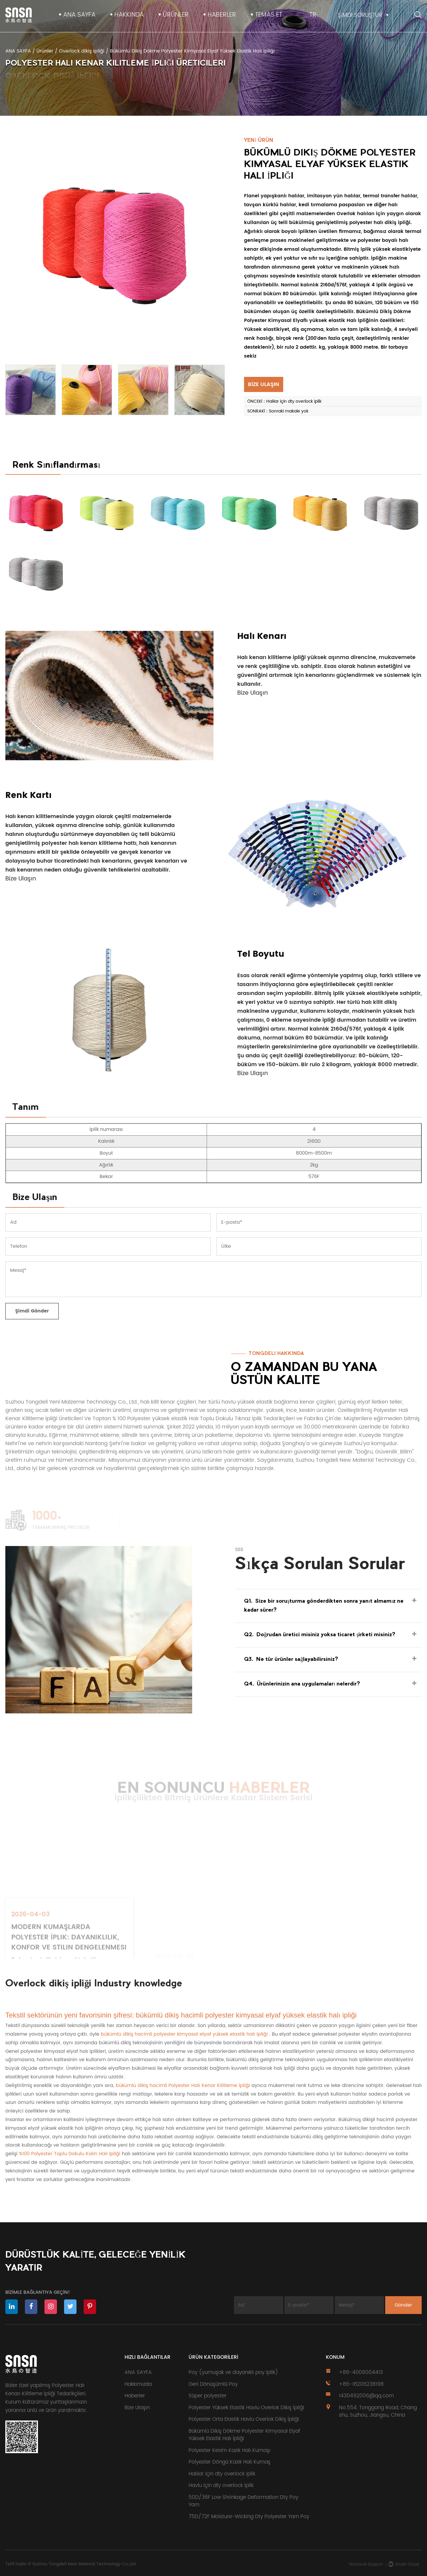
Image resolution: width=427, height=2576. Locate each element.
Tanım (25, 1107)
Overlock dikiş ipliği (81, 51)
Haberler (222, 15)
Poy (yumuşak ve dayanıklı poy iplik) (233, 2372)
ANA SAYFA (79, 15)
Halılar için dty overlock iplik (222, 2474)
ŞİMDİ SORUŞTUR (360, 15)
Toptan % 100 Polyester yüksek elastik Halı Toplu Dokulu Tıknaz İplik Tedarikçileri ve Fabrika (208, 1418)
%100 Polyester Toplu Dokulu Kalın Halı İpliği (70, 2154)
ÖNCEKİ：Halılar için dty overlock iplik (284, 401)
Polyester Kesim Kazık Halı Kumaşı (229, 2450)
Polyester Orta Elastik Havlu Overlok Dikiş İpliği (244, 2419)
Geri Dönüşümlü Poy (213, 2384)
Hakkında (129, 15)
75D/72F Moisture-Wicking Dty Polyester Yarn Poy (249, 2516)
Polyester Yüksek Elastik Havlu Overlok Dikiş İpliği (246, 2408)
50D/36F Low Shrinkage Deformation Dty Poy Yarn (243, 2501)
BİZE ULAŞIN (263, 384)
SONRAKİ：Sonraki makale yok (277, 411)
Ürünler (176, 15)
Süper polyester (208, 2396)
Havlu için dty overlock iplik (221, 2485)
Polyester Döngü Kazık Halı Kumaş (229, 2462)
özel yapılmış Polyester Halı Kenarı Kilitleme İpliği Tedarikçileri (45, 2389)
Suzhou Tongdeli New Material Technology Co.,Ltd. (84, 2564)
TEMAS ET (268, 15)
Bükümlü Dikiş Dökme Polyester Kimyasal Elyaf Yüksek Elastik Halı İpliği (244, 2435)
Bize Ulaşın (252, 693)
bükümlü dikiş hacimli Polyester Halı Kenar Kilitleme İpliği (183, 2085)
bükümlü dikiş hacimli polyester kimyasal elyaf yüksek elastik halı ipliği (185, 2034)
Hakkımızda (138, 2384)
